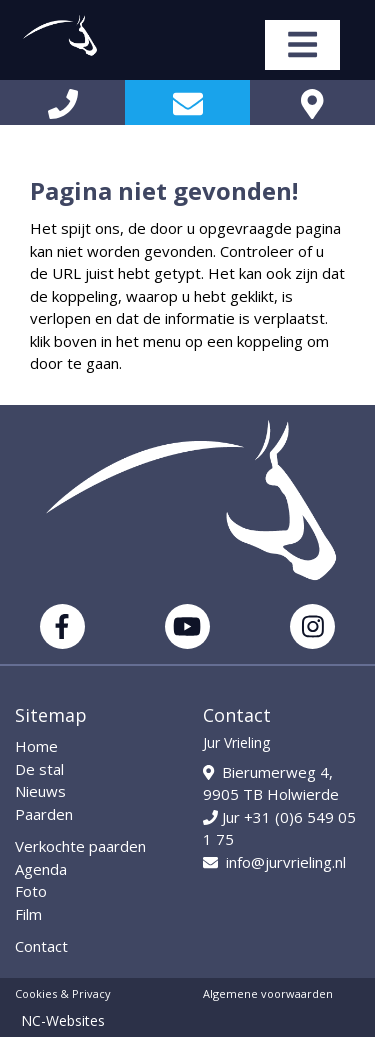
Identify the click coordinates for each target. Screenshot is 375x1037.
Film (28, 914)
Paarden (44, 814)
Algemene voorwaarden (268, 993)
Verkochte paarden (80, 846)
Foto (31, 891)
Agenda (41, 869)
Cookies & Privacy (63, 993)
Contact (41, 946)
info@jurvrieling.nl (274, 862)
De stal (39, 769)
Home (36, 746)
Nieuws (40, 791)
